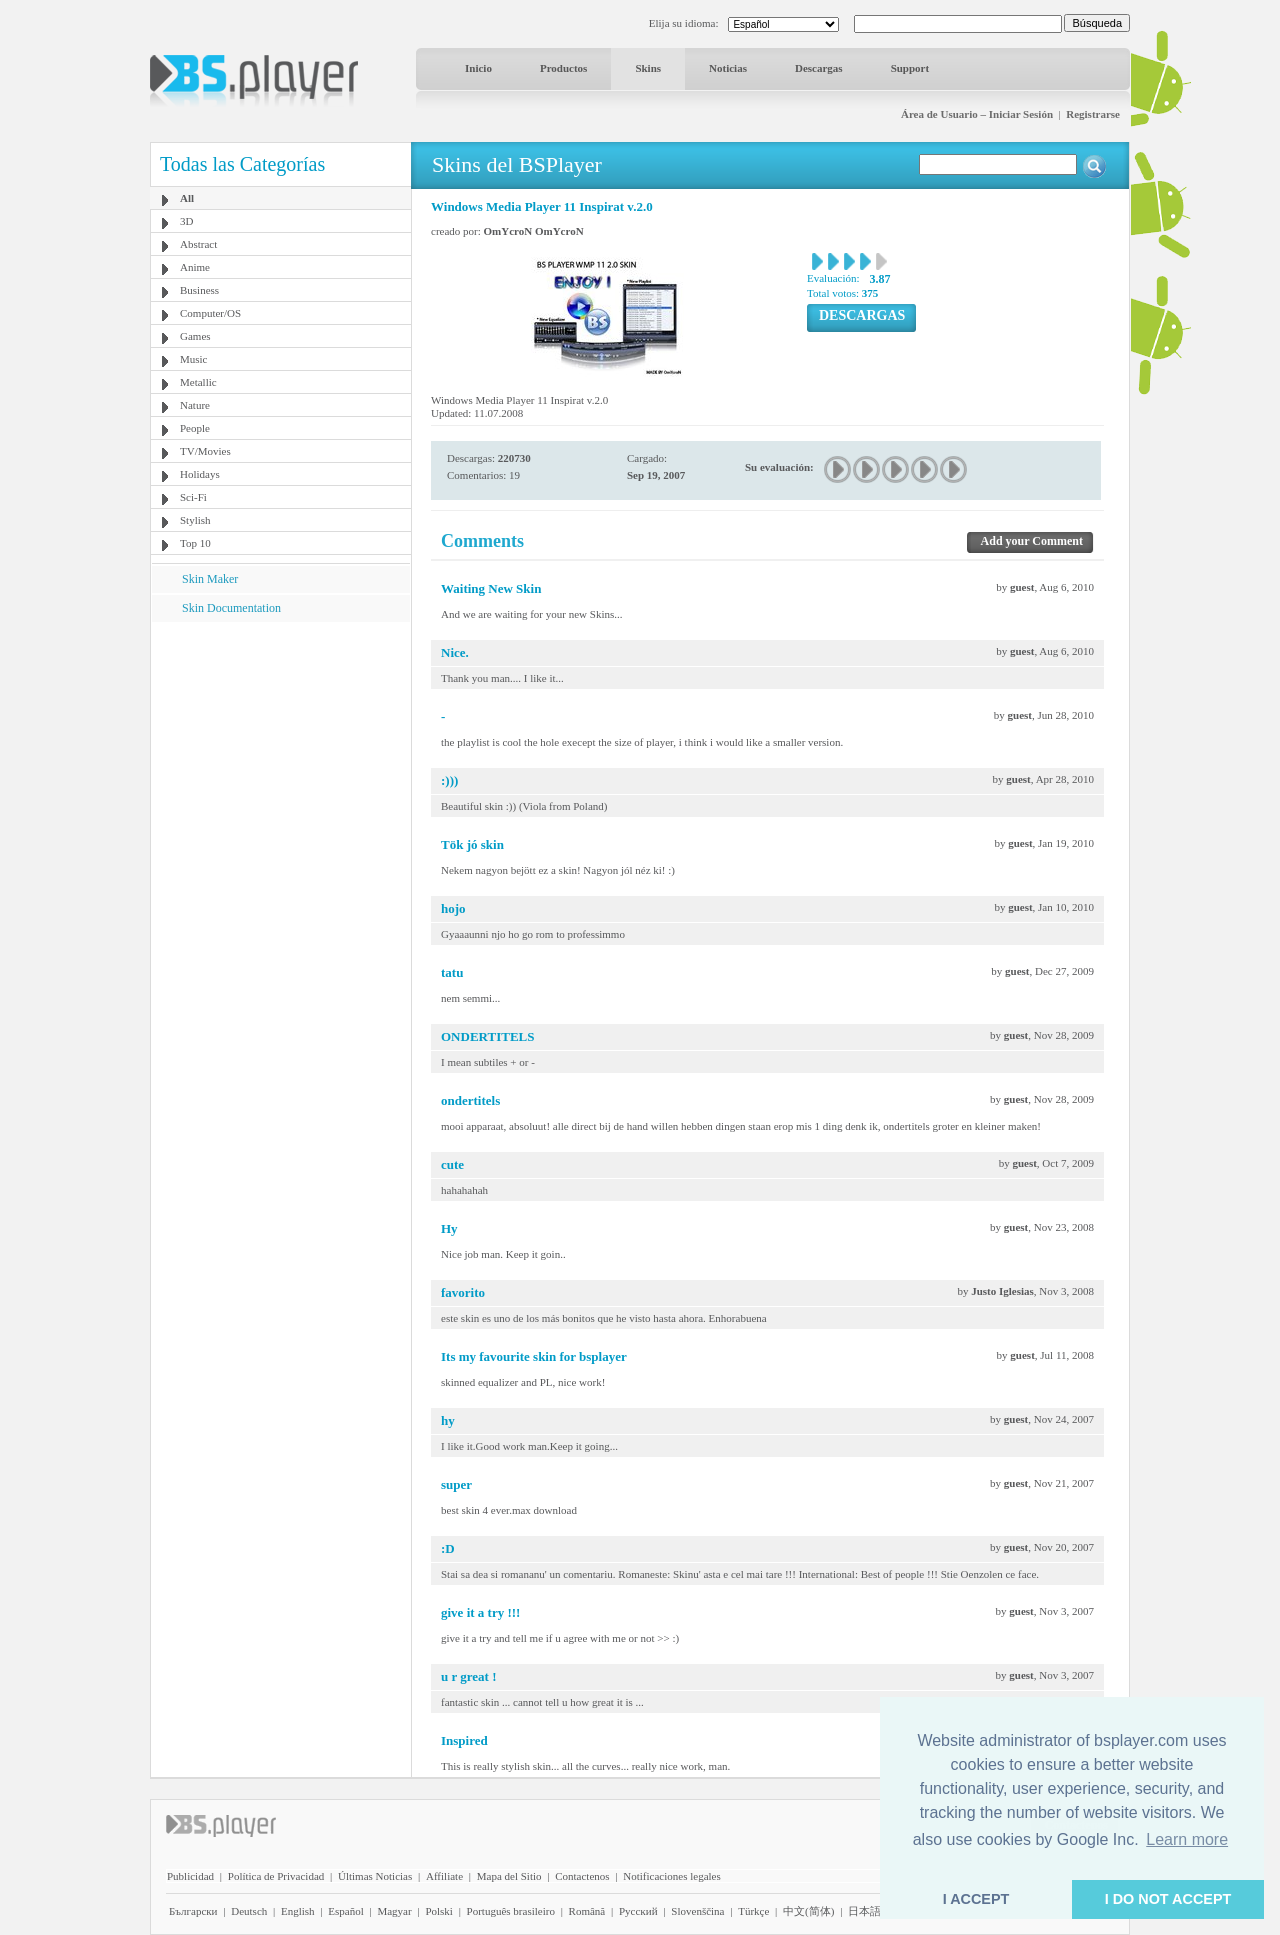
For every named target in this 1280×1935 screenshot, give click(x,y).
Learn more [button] (1187, 1839)
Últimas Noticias (375, 1876)
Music (194, 359)
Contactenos (582, 1876)
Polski (439, 1911)
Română (587, 1911)
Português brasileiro (511, 1911)
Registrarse (1093, 114)
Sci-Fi (193, 497)
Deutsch (249, 1911)
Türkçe (753, 1911)
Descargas (819, 68)
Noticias (728, 68)
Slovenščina (697, 1911)
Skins (648, 68)
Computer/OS (210, 313)
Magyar (394, 1911)
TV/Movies (205, 451)
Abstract (198, 244)
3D (186, 221)
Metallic (198, 382)
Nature (195, 405)
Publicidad (190, 1876)
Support (910, 68)
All (187, 198)
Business (199, 290)
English (298, 1911)
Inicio (478, 68)
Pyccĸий (638, 1911)
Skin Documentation (231, 608)
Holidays (200, 474)
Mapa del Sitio (509, 1876)
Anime (195, 267)
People (195, 428)
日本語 (864, 1911)
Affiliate (444, 1876)
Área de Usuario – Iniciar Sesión (977, 114)
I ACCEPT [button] (976, 1899)
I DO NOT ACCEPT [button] (1168, 1899)
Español (345, 1911)
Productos (563, 68)
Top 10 (195, 543)
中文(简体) (808, 1911)
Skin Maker (210, 579)
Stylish (195, 520)
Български (193, 1911)
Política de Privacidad (276, 1876)
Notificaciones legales (671, 1876)
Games (195, 336)
